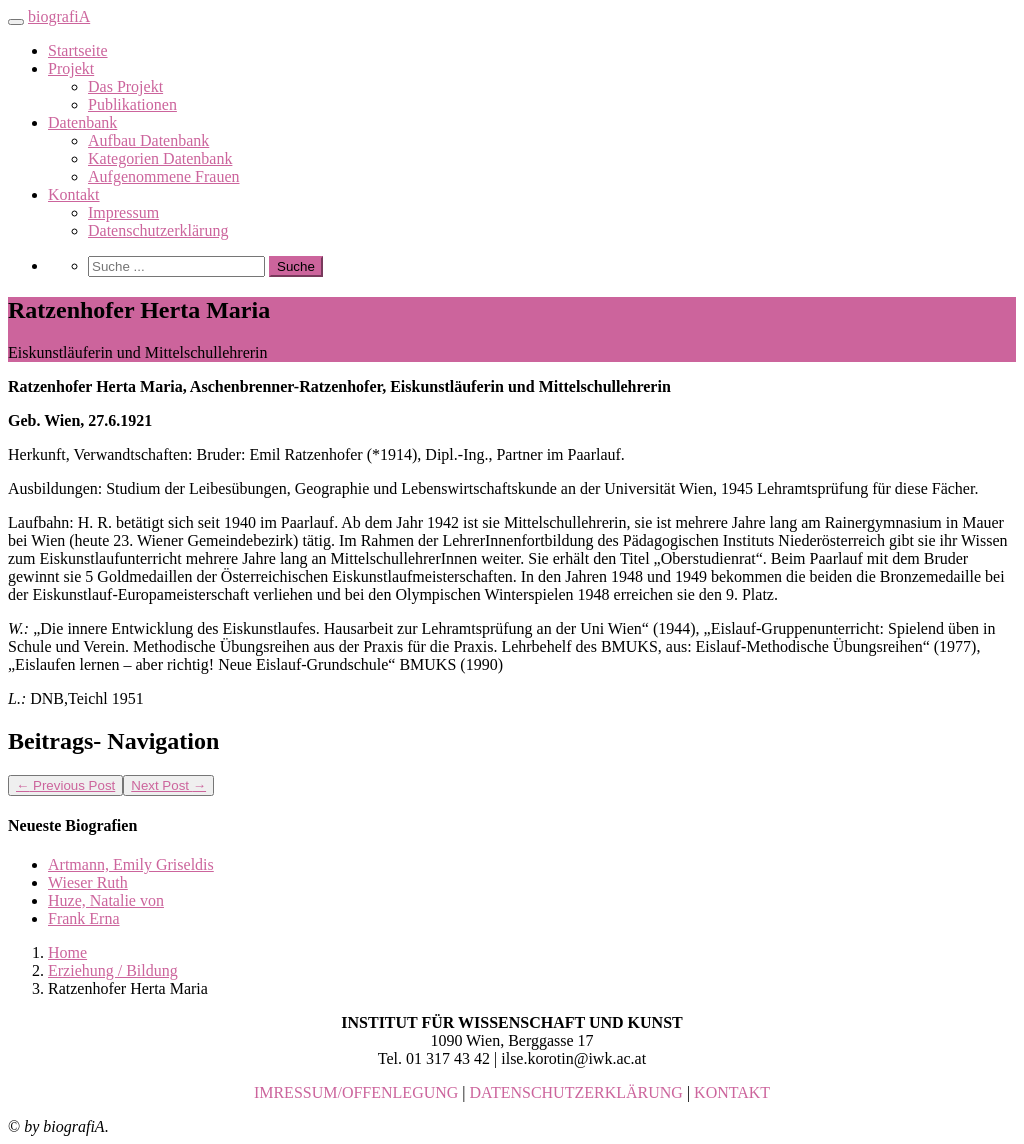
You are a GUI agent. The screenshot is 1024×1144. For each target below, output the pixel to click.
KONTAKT (732, 1092)
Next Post (168, 785)
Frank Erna (84, 918)
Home (67, 952)
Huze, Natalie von (106, 900)
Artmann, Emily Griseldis (131, 864)
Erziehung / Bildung (113, 970)
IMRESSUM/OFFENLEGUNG (356, 1092)
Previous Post (65, 785)
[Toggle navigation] (16, 22)
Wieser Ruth (88, 882)
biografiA (59, 16)
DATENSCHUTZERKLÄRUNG (576, 1092)
